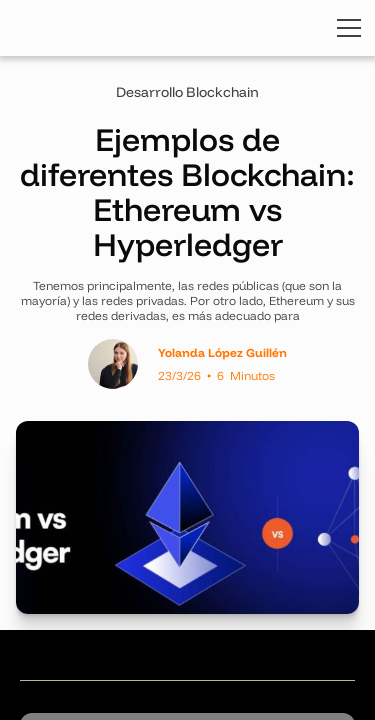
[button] (345, 28)
